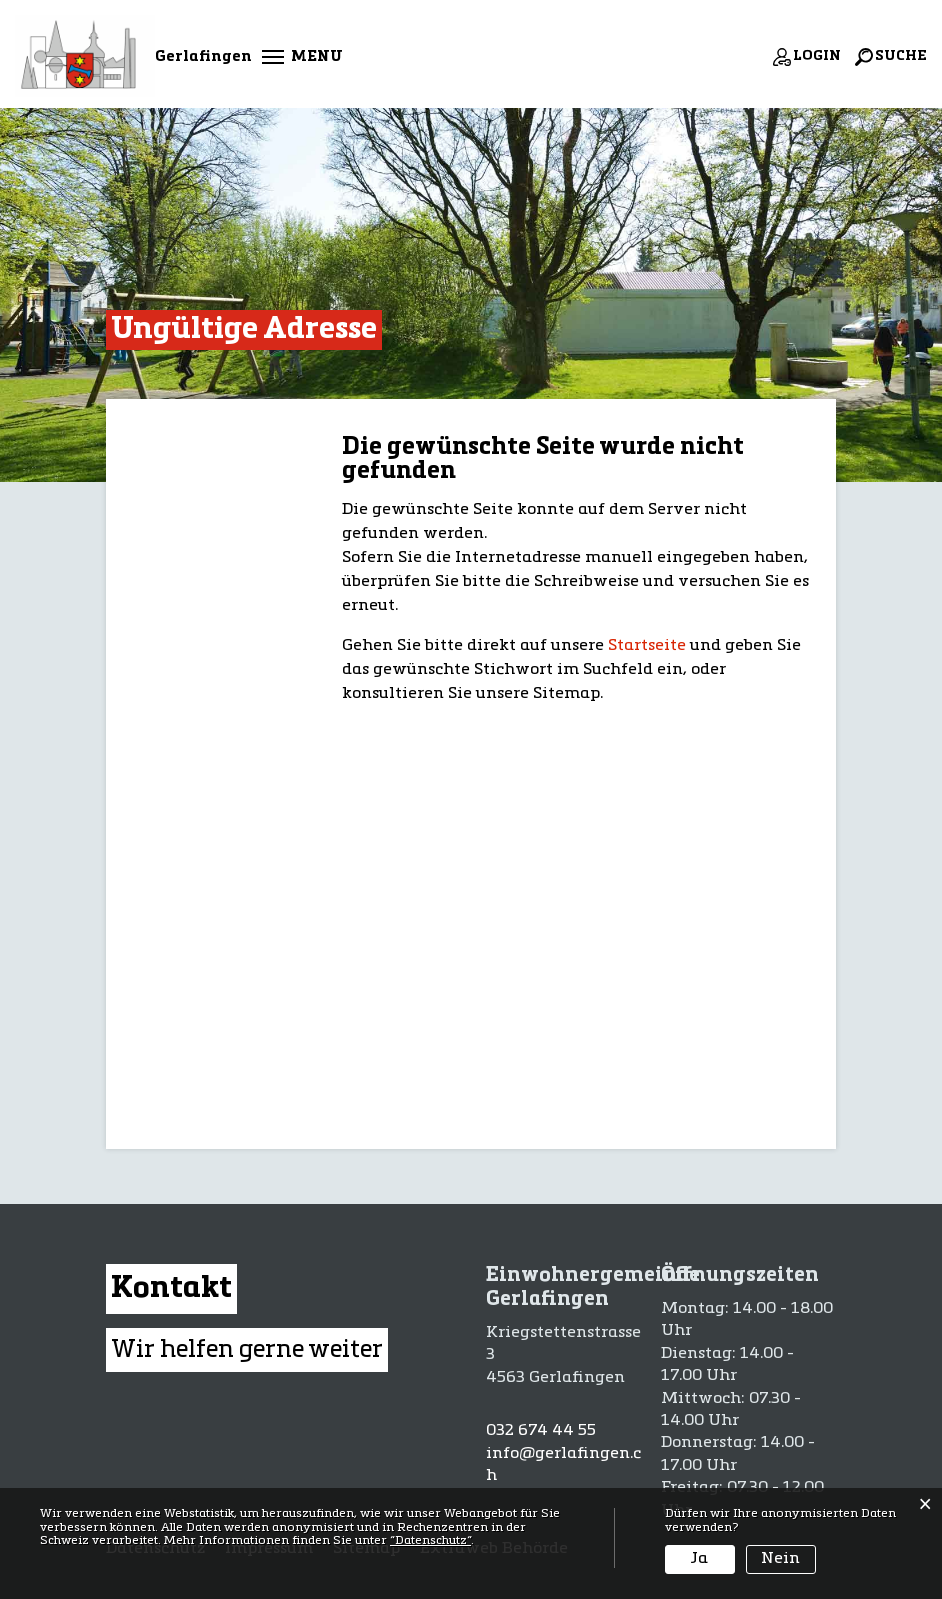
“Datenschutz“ (430, 1541)
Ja (699, 1559)
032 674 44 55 (541, 1431)
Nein (780, 1559)
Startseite (647, 646)
